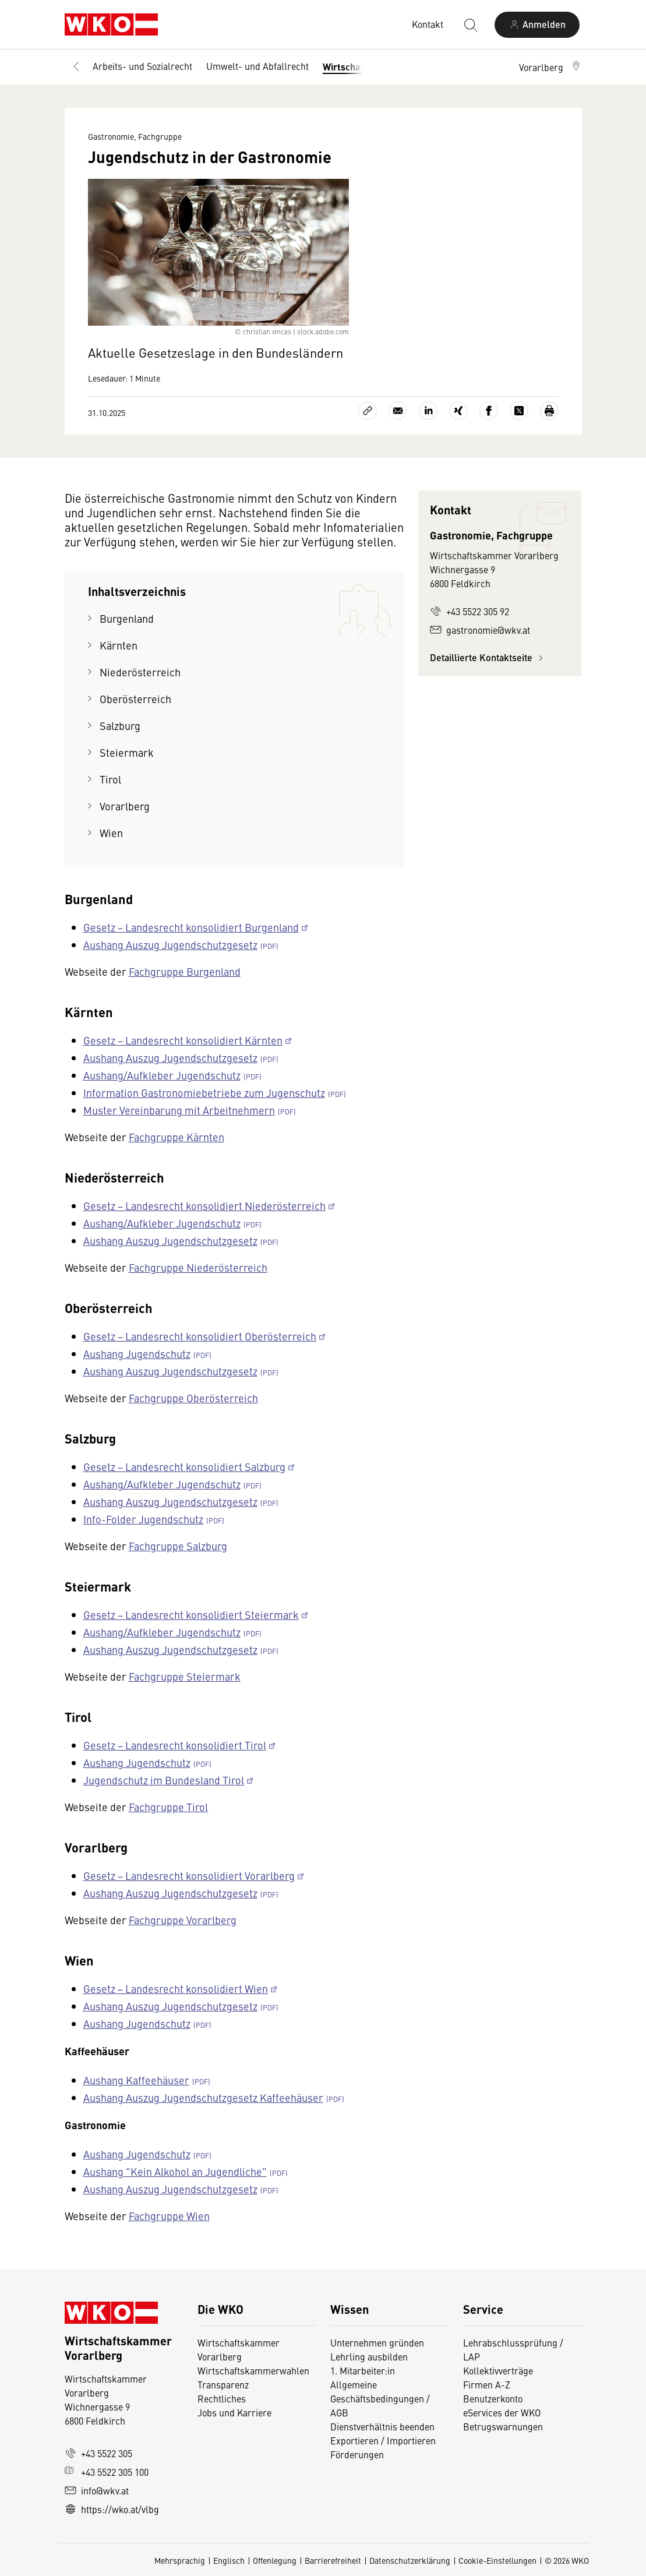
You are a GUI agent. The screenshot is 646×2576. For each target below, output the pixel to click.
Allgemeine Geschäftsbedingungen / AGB (380, 2398)
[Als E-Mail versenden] (398, 410)
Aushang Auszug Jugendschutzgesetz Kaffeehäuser (203, 2097)
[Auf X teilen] (519, 410)
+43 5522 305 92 (469, 611)
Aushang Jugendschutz (136, 1353)
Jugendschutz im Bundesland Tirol (163, 1780)
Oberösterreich (135, 698)
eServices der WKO (502, 2412)
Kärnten (118, 645)
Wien (111, 832)
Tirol (110, 779)
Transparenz (223, 2384)
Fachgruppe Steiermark (185, 1676)
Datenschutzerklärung (409, 2560)
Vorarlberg (125, 806)
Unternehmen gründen (377, 2342)
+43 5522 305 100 (107, 2471)
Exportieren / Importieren (383, 2440)
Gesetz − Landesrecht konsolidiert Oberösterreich (199, 1336)
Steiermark (127, 752)
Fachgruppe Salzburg (178, 1545)
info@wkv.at (97, 2490)
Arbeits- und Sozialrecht (142, 65)
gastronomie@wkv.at (480, 629)
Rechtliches (221, 2398)
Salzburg (120, 725)
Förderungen (357, 2454)
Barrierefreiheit (333, 2560)
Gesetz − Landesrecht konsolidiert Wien (175, 1988)
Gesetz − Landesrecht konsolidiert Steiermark (191, 1614)
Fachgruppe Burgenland (185, 971)
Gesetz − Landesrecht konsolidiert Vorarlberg (189, 1875)
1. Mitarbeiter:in (362, 2370)
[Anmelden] (537, 25)
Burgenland (127, 618)
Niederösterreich (140, 672)
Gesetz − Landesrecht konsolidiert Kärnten (183, 1040)
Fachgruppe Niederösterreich (198, 1267)
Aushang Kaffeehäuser (136, 2080)
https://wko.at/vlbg (112, 2509)
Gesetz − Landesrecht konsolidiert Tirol (174, 1745)
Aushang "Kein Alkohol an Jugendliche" (175, 2171)
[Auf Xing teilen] (458, 410)
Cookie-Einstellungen (497, 2560)
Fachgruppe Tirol (168, 1806)
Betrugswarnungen (503, 2426)
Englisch (229, 2560)
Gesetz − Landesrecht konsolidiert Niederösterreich (204, 1205)
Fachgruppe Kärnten (176, 1137)
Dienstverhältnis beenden (382, 2426)
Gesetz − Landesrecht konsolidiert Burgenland (191, 927)
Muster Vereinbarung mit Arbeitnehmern (179, 1110)
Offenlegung (274, 2560)
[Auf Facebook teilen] (488, 410)
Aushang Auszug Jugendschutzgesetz (170, 944)
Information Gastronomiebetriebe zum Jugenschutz (204, 1092)
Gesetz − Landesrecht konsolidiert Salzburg (184, 1466)
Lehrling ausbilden (369, 2356)
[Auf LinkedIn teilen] (428, 410)
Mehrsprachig (179, 2560)
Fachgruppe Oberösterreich (193, 1398)
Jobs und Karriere (234, 2412)
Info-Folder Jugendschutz (143, 1519)
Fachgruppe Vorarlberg (182, 1919)
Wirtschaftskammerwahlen (253, 2370)
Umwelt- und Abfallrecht (257, 65)
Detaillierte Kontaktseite (488, 657)
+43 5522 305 (98, 2453)
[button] (550, 67)
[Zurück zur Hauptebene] (76, 67)
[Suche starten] (470, 24)
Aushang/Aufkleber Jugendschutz (162, 1075)
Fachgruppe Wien (169, 2215)
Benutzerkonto (493, 2398)
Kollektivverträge (498, 2370)
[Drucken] (549, 410)
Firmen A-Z (486, 2384)
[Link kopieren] (367, 410)
